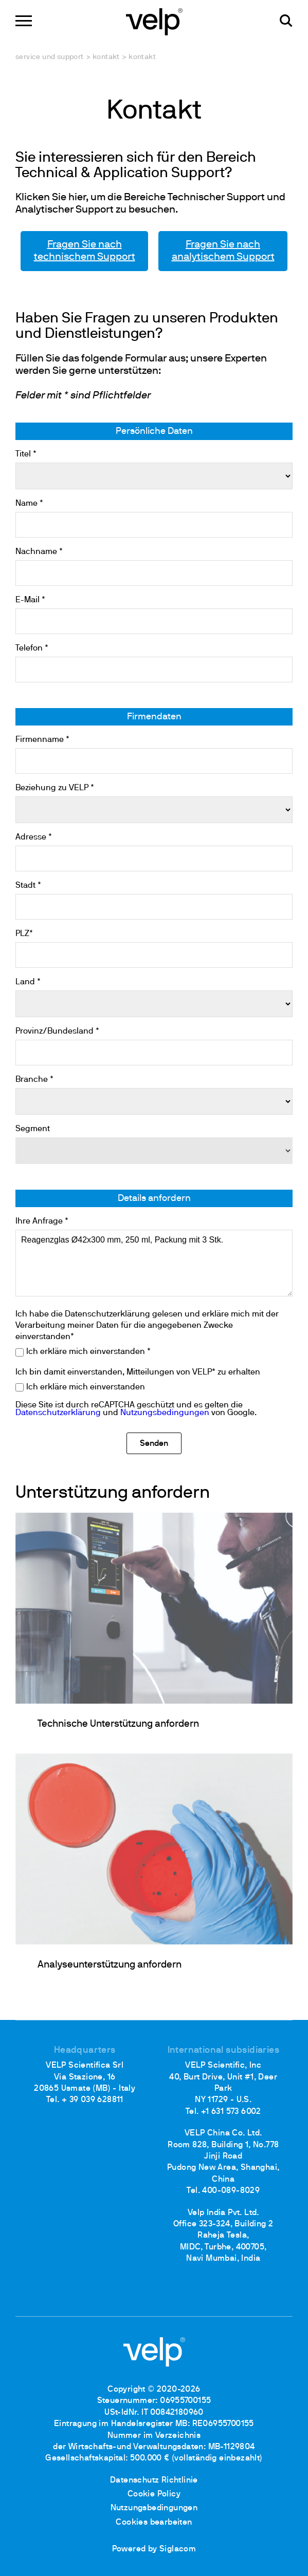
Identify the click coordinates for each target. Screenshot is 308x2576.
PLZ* (24, 934)
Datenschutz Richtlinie (154, 2480)
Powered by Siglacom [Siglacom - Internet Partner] (154, 2549)
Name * (29, 503)
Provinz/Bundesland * (57, 1031)
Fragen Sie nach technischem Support (84, 251)
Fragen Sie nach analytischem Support (223, 251)
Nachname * (39, 552)
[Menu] (23, 20)
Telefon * (31, 648)
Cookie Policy (154, 2494)
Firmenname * (42, 739)
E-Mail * (30, 600)
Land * (28, 982)
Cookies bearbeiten (154, 2522)
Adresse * (33, 837)
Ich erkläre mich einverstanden (85, 1387)
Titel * (26, 454)
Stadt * (28, 885)
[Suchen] (286, 20)
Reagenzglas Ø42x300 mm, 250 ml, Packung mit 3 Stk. (154, 1263)
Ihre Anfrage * (41, 1221)
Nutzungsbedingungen (164, 1413)
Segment (32, 1129)
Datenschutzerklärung (58, 1413)
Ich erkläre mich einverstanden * (88, 1352)
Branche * (34, 1079)
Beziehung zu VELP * (54, 788)
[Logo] (154, 20)
